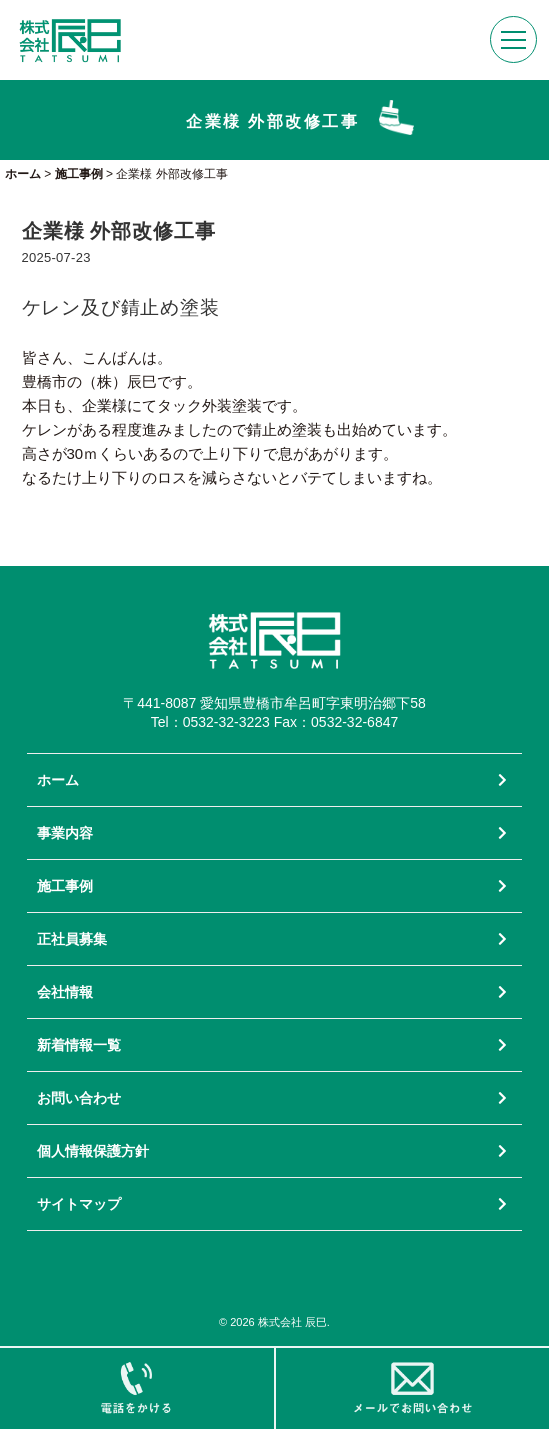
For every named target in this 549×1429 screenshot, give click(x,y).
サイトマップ (79, 1204)
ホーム (58, 780)
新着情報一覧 (79, 1045)
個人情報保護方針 (93, 1151)
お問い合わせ (79, 1098)
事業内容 (65, 833)
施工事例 (65, 886)
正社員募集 (72, 939)
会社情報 (65, 992)
